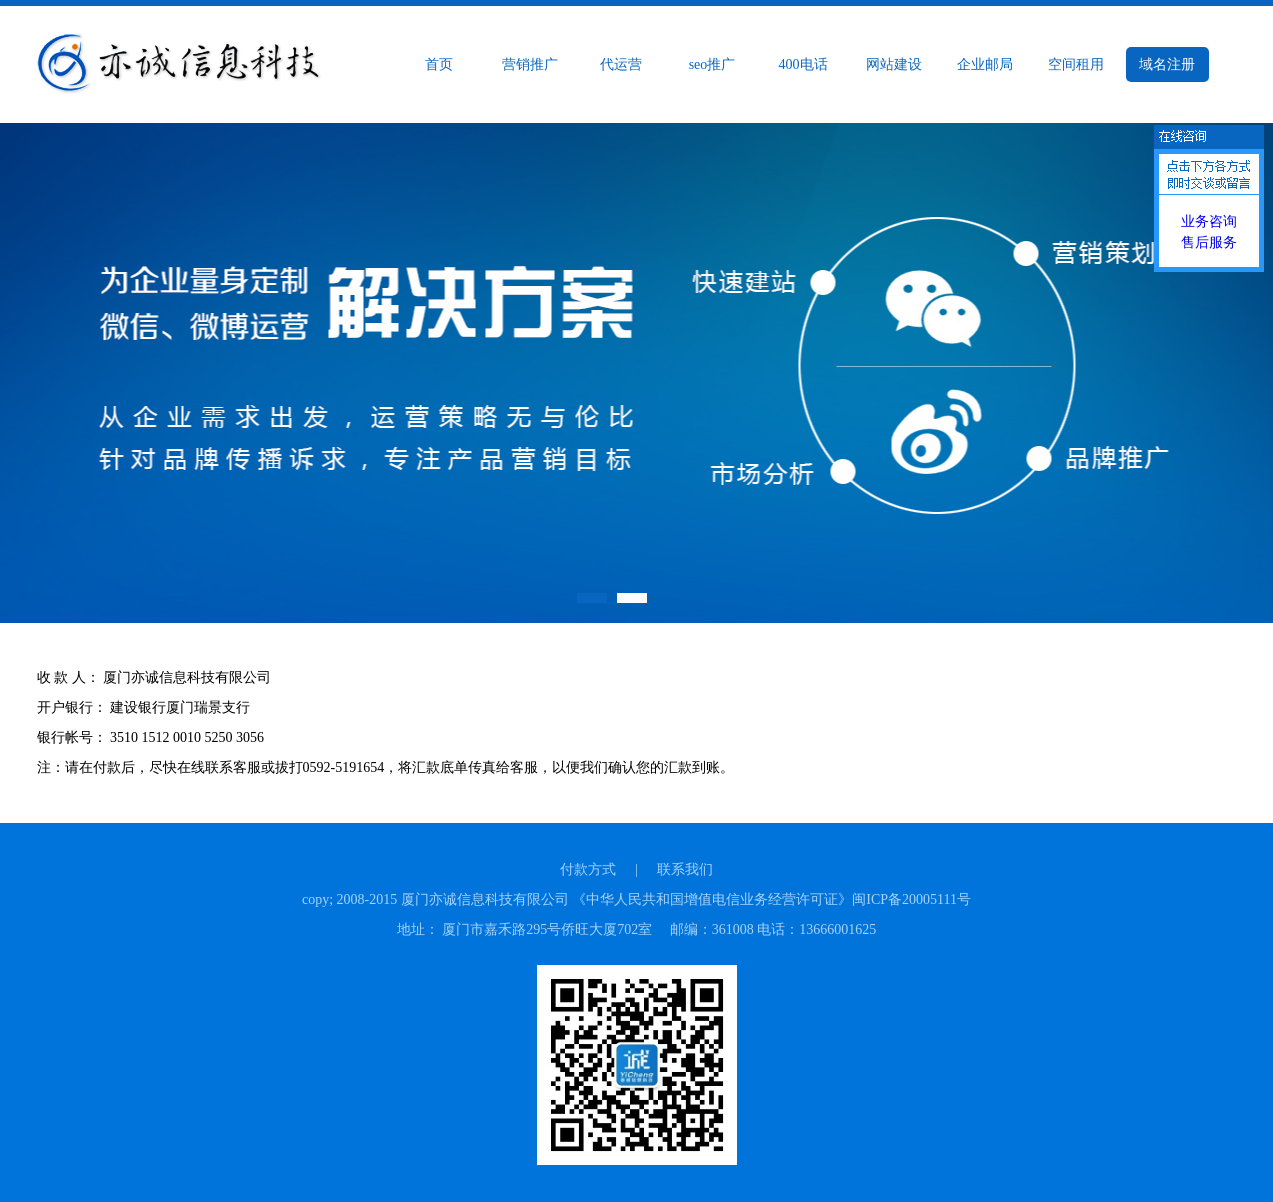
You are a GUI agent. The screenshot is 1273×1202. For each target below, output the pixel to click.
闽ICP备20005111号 (911, 899)
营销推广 (530, 64)
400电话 (803, 64)
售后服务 (1209, 242)
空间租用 (1076, 64)
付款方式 (588, 869)
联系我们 (685, 869)
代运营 (621, 64)
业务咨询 (1209, 221)
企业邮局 (985, 64)
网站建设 (894, 64)
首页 (439, 64)
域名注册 (1167, 64)
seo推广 (712, 64)
